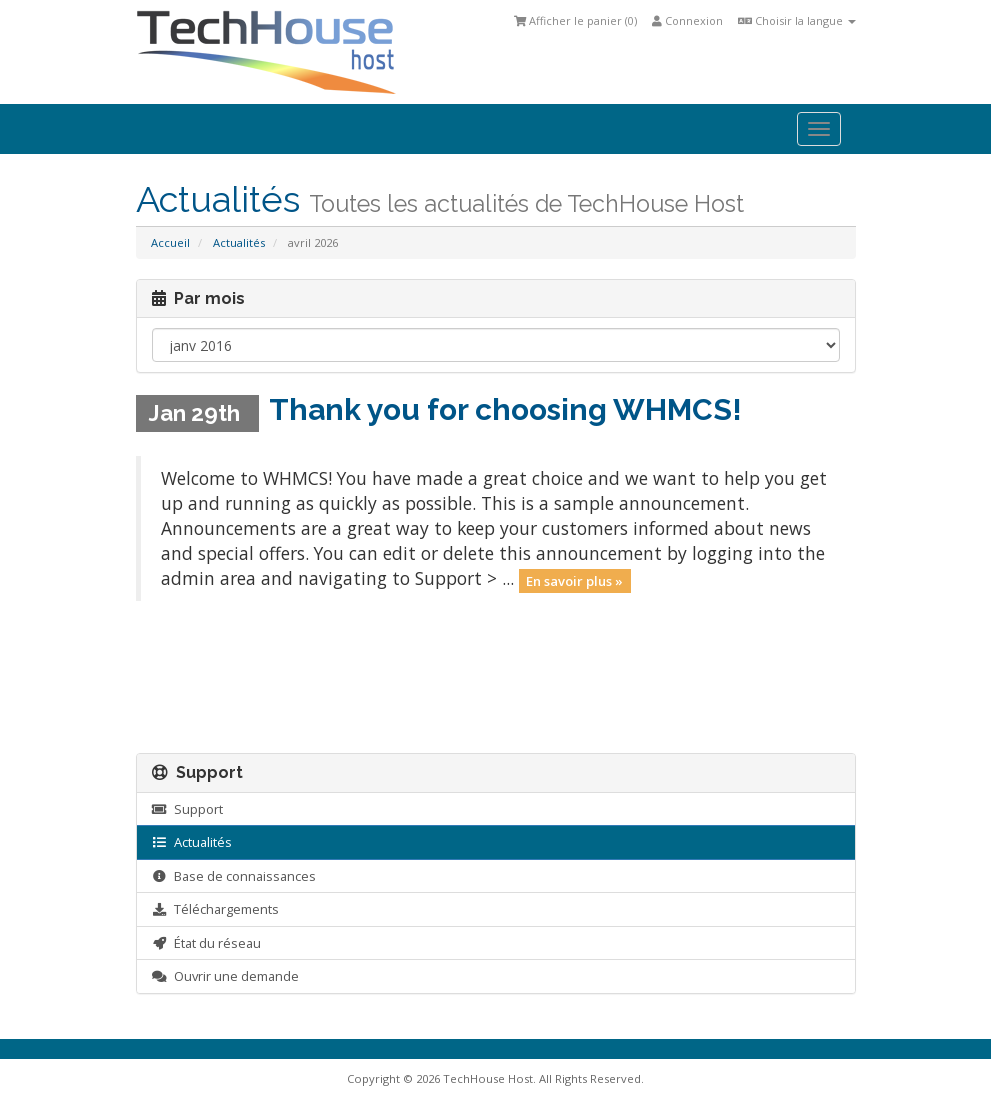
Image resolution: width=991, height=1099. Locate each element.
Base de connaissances (234, 876)
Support (187, 809)
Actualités (239, 242)
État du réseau (206, 943)
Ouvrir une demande (225, 976)
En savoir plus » (574, 580)
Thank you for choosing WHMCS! (505, 409)
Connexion (687, 20)
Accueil (170, 242)
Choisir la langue (797, 20)
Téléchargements (215, 909)
